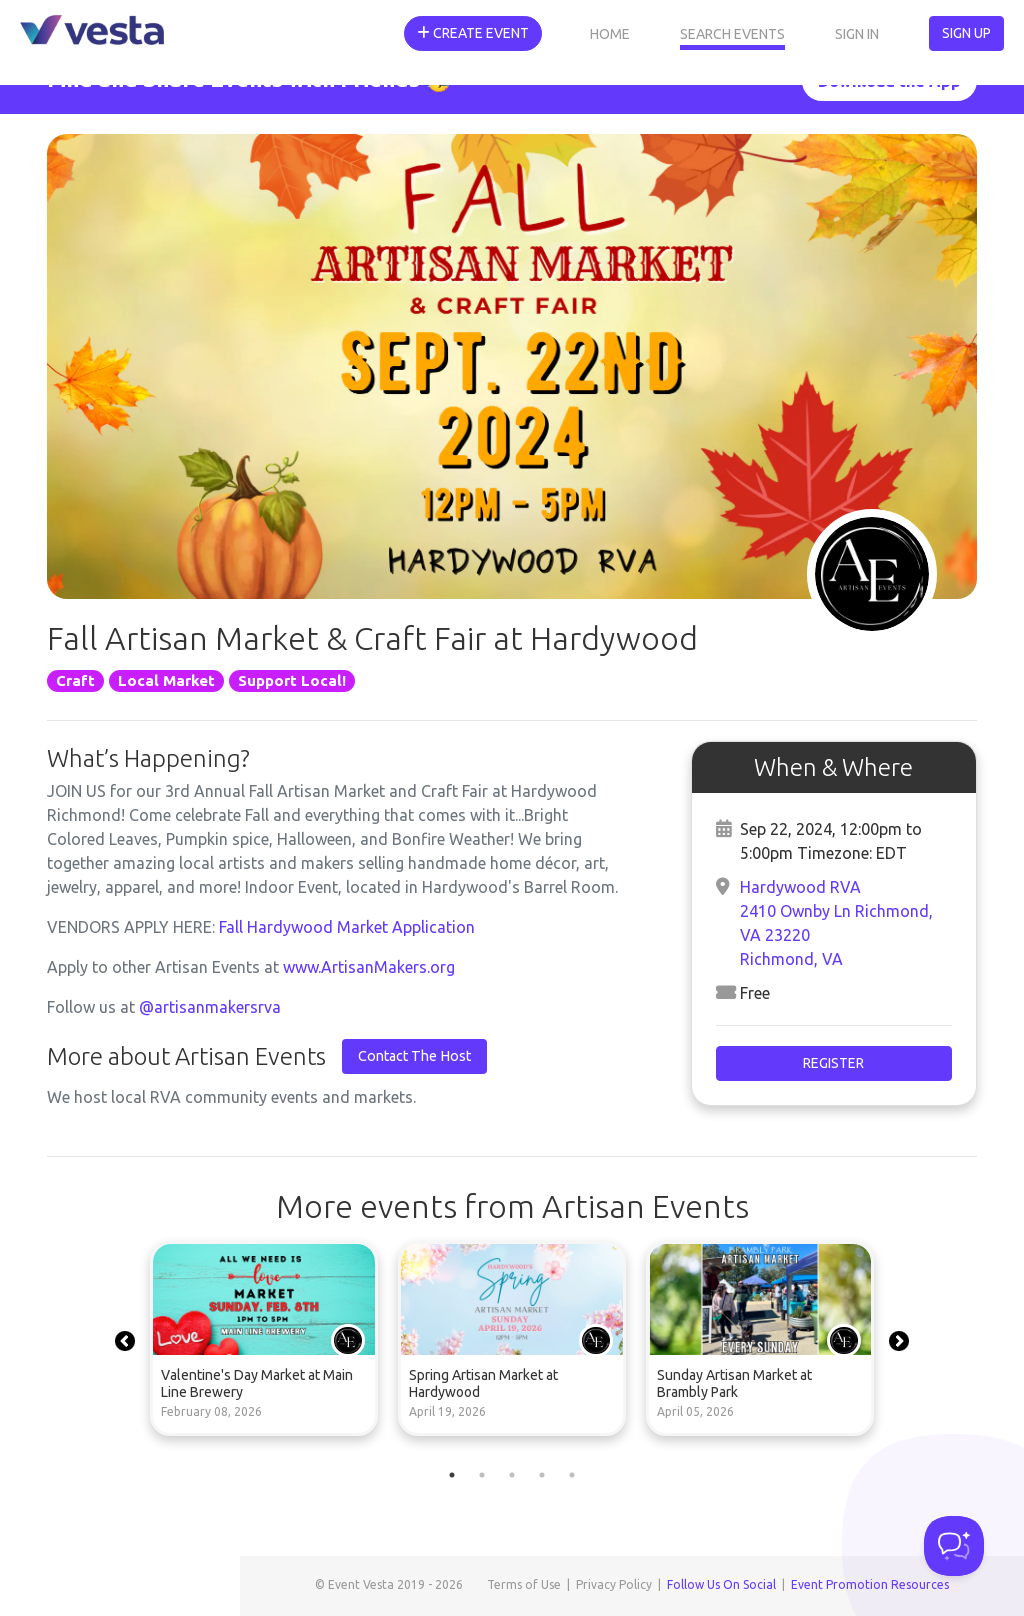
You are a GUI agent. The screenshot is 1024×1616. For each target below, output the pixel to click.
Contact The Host (414, 1056)
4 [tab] (542, 1475)
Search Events (732, 34)
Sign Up (966, 33)
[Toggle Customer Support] (954, 1546)
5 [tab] (572, 1475)
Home (610, 34)
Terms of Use (524, 1584)
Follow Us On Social (721, 1584)
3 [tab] (512, 1475)
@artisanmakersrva (210, 1007)
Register (833, 1063)
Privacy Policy (614, 1584)
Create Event (473, 33)
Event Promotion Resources (870, 1584)
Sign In (857, 34)
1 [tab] (452, 1475)
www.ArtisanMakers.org (369, 967)
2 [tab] (482, 1475)
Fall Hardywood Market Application (347, 927)
